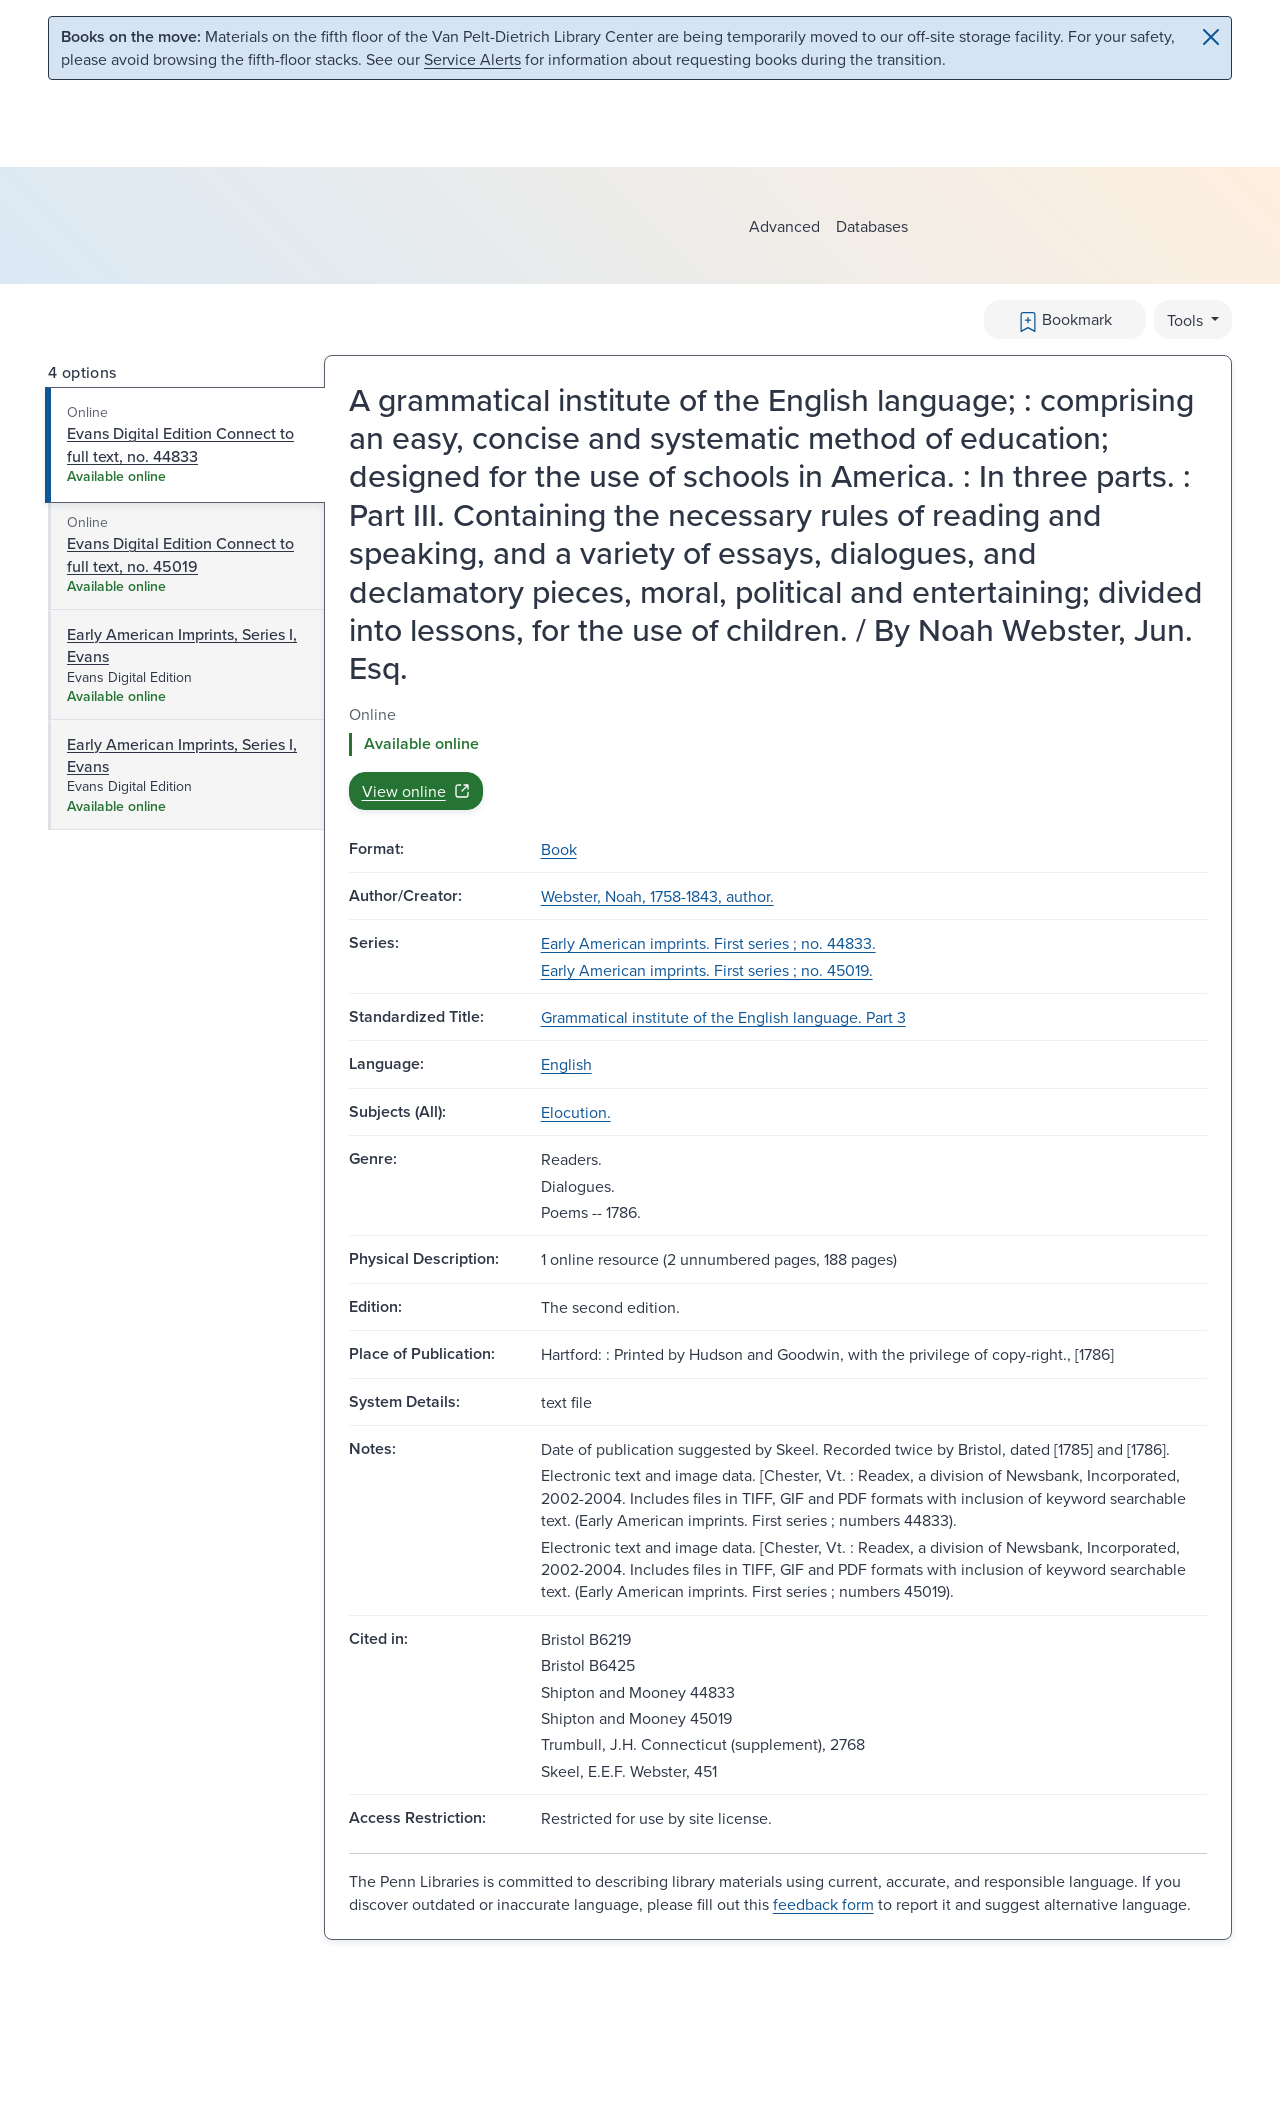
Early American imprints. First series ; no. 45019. (707, 970)
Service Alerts (472, 59)
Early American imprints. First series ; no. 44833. (708, 943)
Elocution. (576, 1112)
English (566, 1064)
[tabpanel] (778, 756)
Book (559, 849)
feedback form (823, 1904)
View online (416, 791)
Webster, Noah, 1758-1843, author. (657, 896)
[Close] (1211, 37)
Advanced (784, 226)
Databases (872, 226)
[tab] (185, 445)
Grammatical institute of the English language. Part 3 (723, 1017)
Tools (1187, 320)
